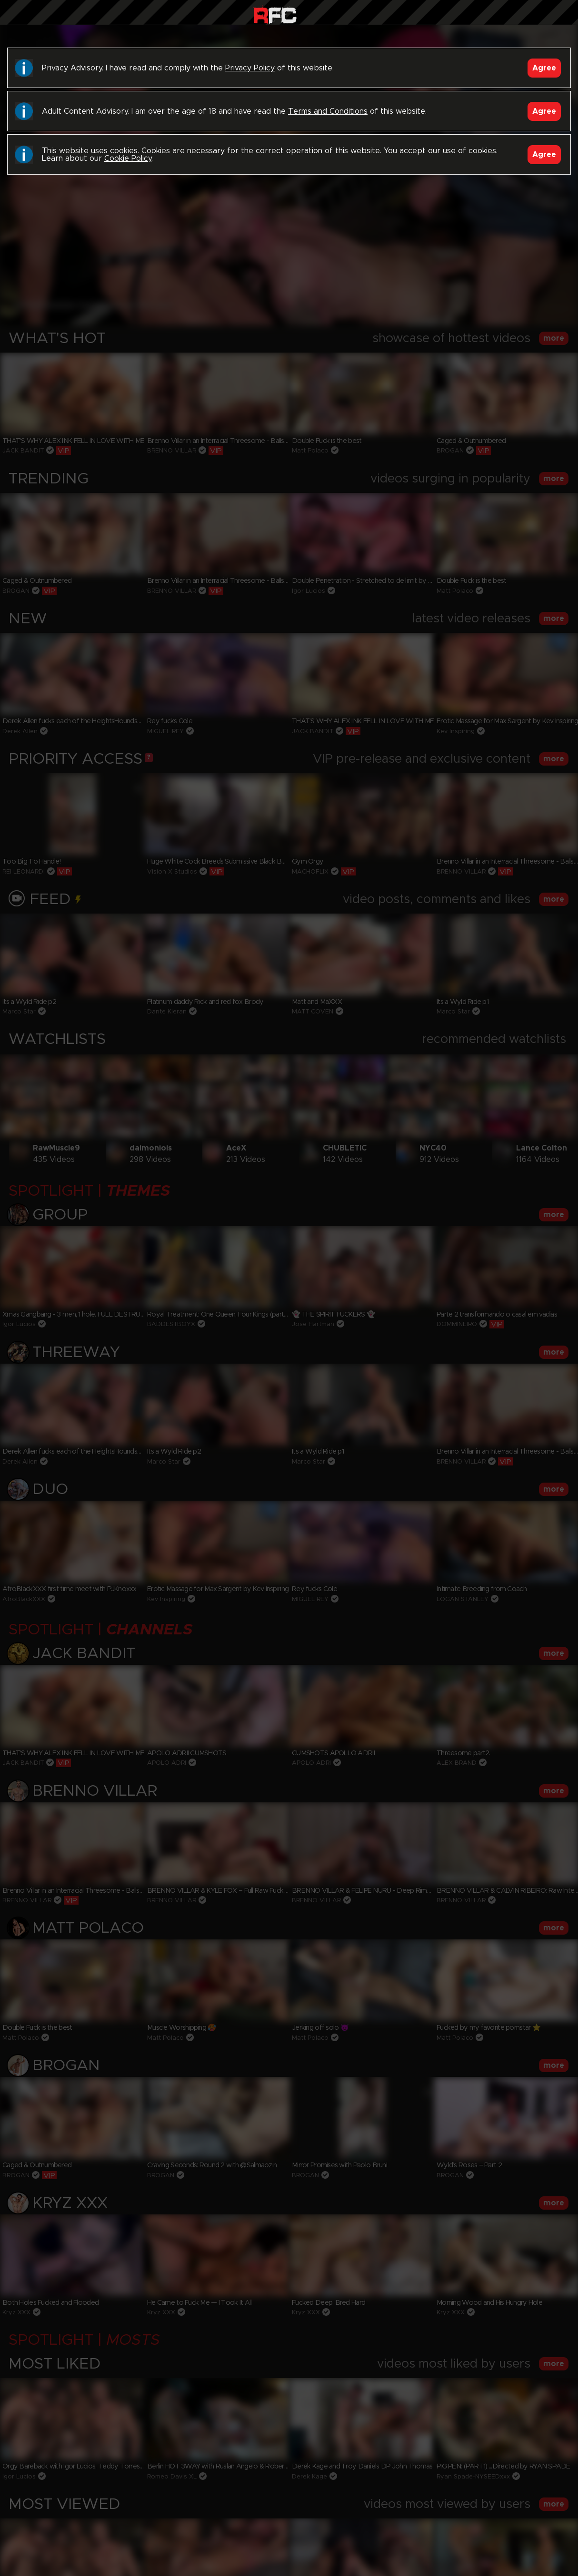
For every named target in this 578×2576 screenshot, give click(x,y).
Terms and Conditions (328, 111)
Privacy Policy (250, 68)
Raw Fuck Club (275, 14)
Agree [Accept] (544, 68)
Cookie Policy (127, 158)
